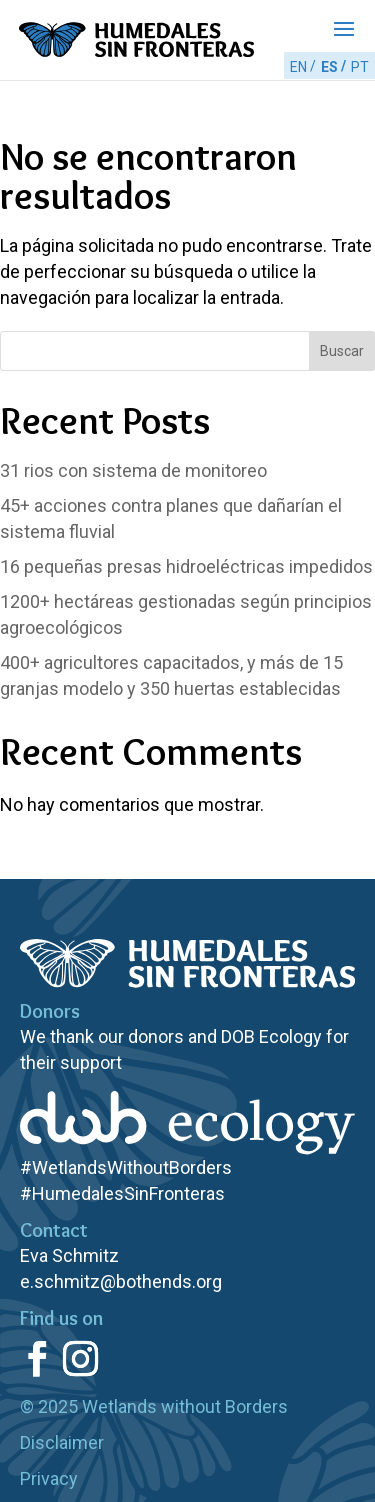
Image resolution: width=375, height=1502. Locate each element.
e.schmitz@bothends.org (121, 1281)
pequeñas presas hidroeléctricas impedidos (186, 566)
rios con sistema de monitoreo (133, 470)
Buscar (342, 351)
